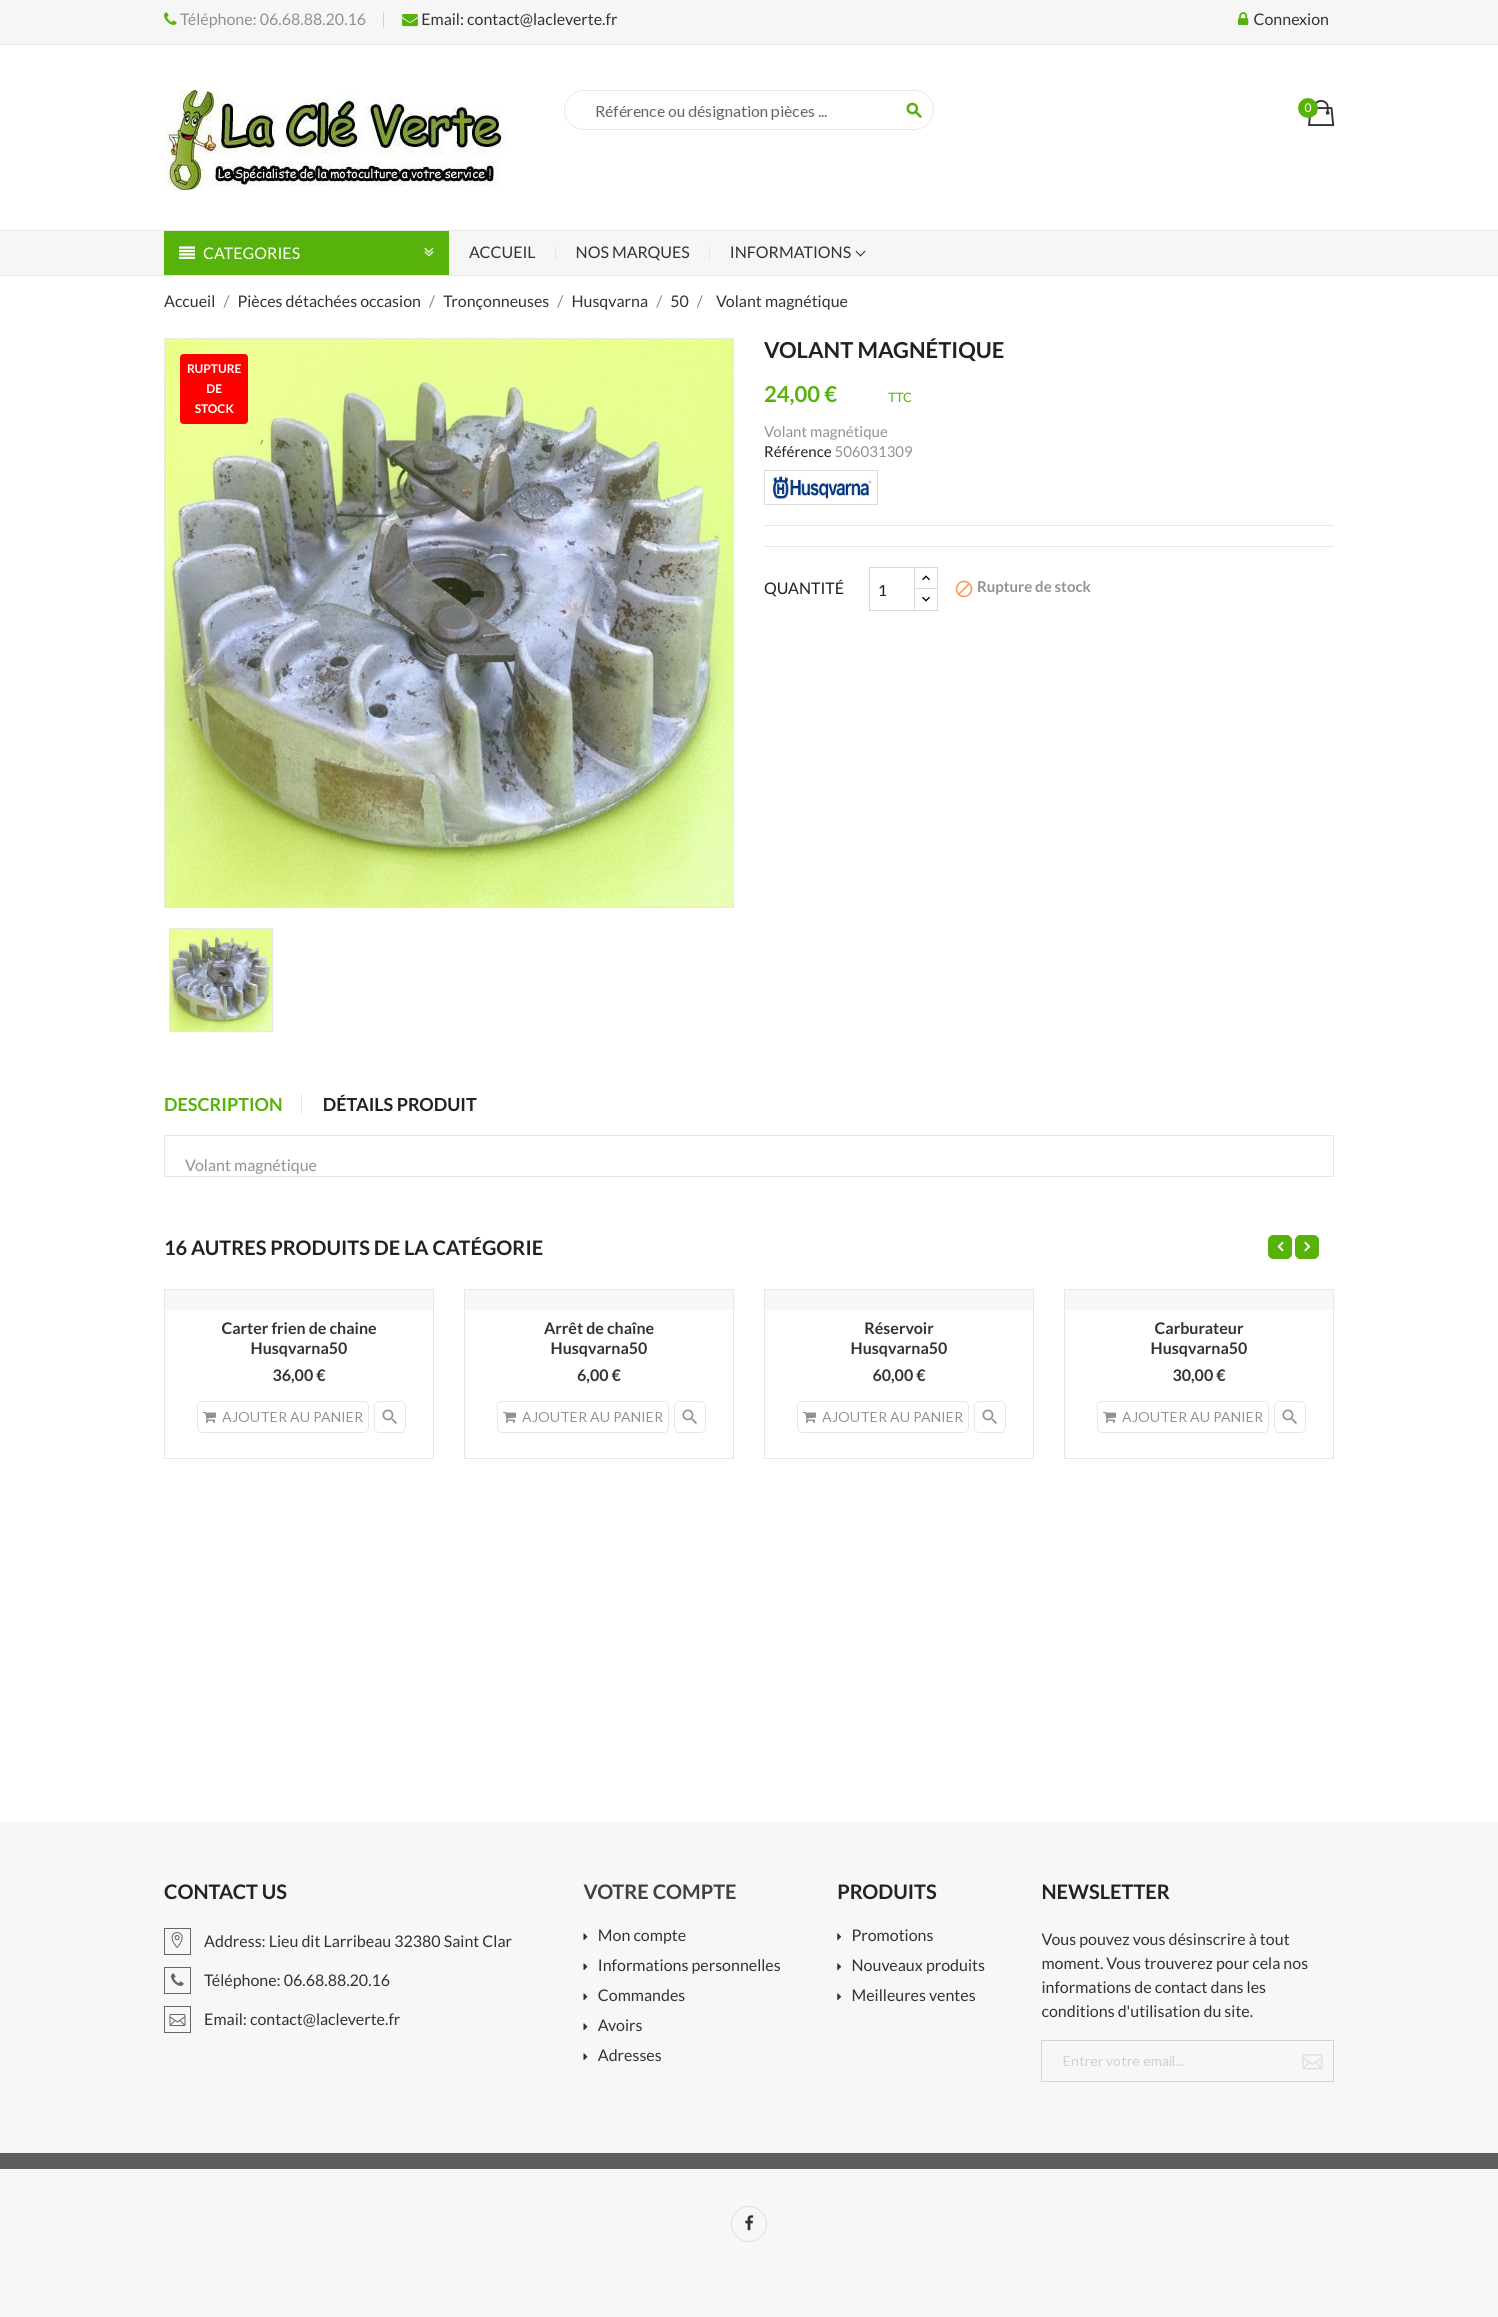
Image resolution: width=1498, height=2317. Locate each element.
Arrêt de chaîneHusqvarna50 (599, 1338)
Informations (792, 252)
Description (223, 1104)
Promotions (893, 1936)
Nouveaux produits (918, 1966)
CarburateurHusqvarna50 (1199, 1338)
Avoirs (620, 2026)
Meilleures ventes (914, 1996)
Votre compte (660, 1892)
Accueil (502, 252)
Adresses (630, 2056)
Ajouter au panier (283, 1416)
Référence (798, 452)
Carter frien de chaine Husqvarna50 (298, 1338)
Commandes (641, 1996)
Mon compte (642, 1936)
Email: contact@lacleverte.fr (509, 19)
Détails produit (400, 1104)
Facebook (749, 2224)
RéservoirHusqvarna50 (899, 1338)
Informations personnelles (689, 1966)
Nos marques (633, 252)
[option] (221, 980)
